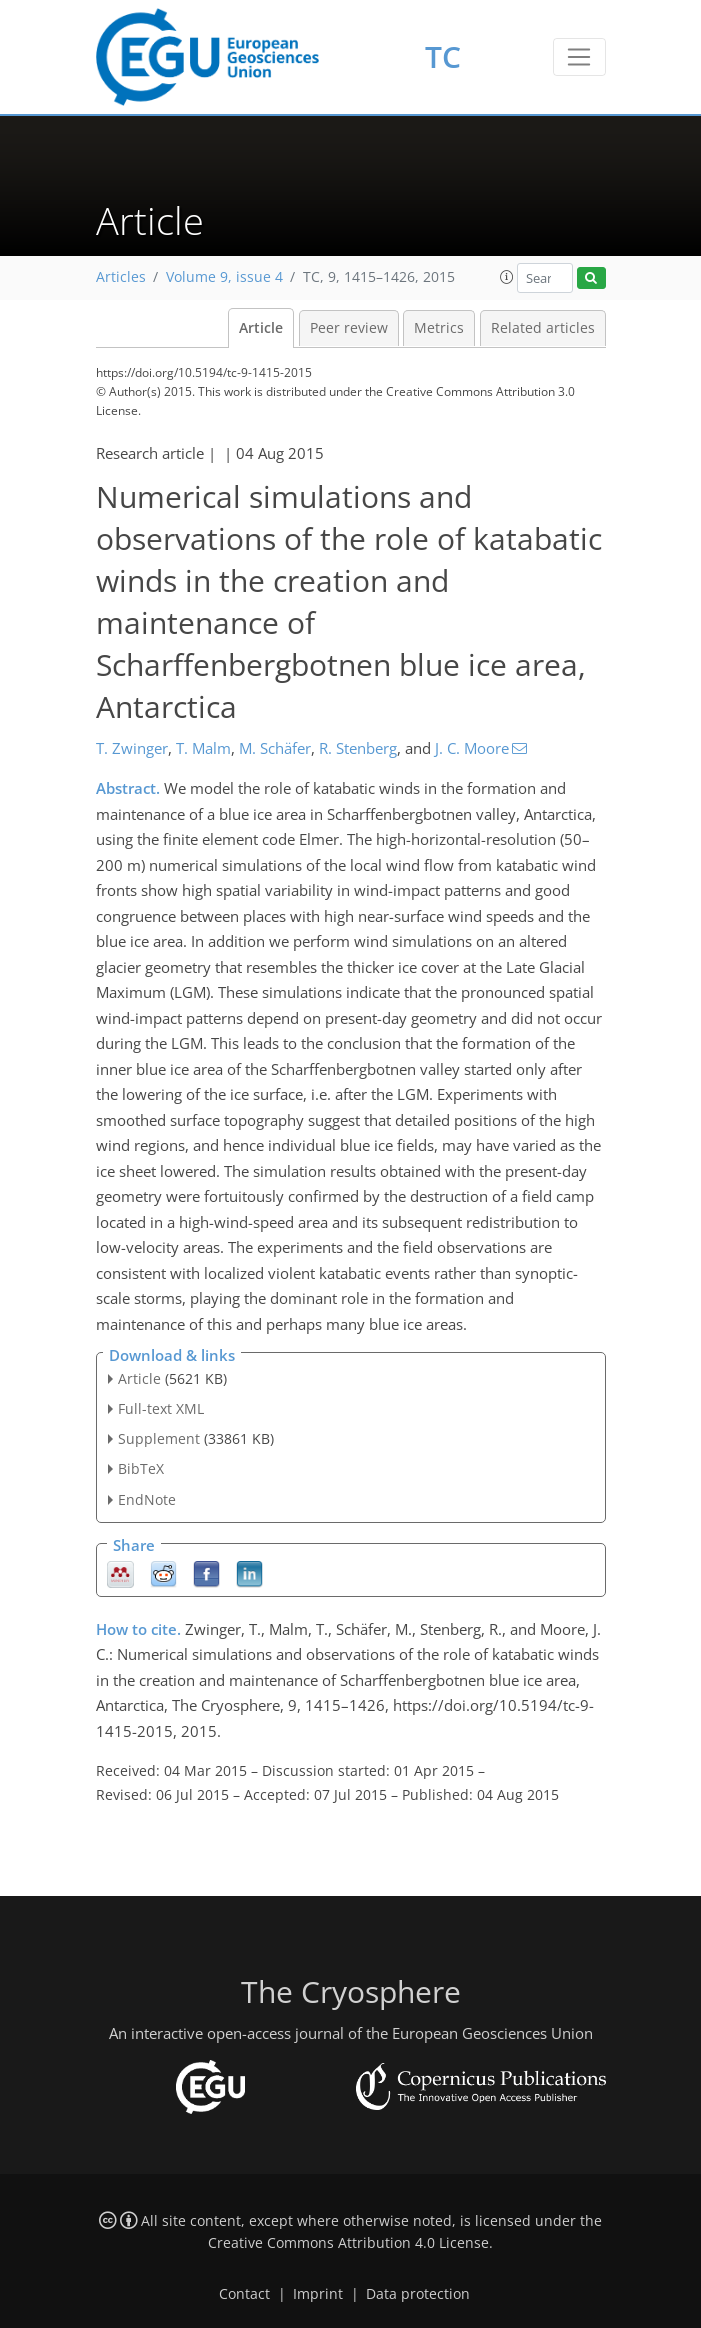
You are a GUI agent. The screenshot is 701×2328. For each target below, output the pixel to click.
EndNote (147, 1499)
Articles (121, 277)
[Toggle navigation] (579, 57)
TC (443, 56)
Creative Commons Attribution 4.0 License (348, 2243)
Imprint (318, 2294)
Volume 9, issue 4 (224, 277)
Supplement (159, 1438)
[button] (507, 277)
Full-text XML (161, 1408)
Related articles (543, 328)
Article (261, 328)
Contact (244, 2294)
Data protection (418, 2294)
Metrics (439, 328)
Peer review (349, 328)
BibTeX (141, 1468)
